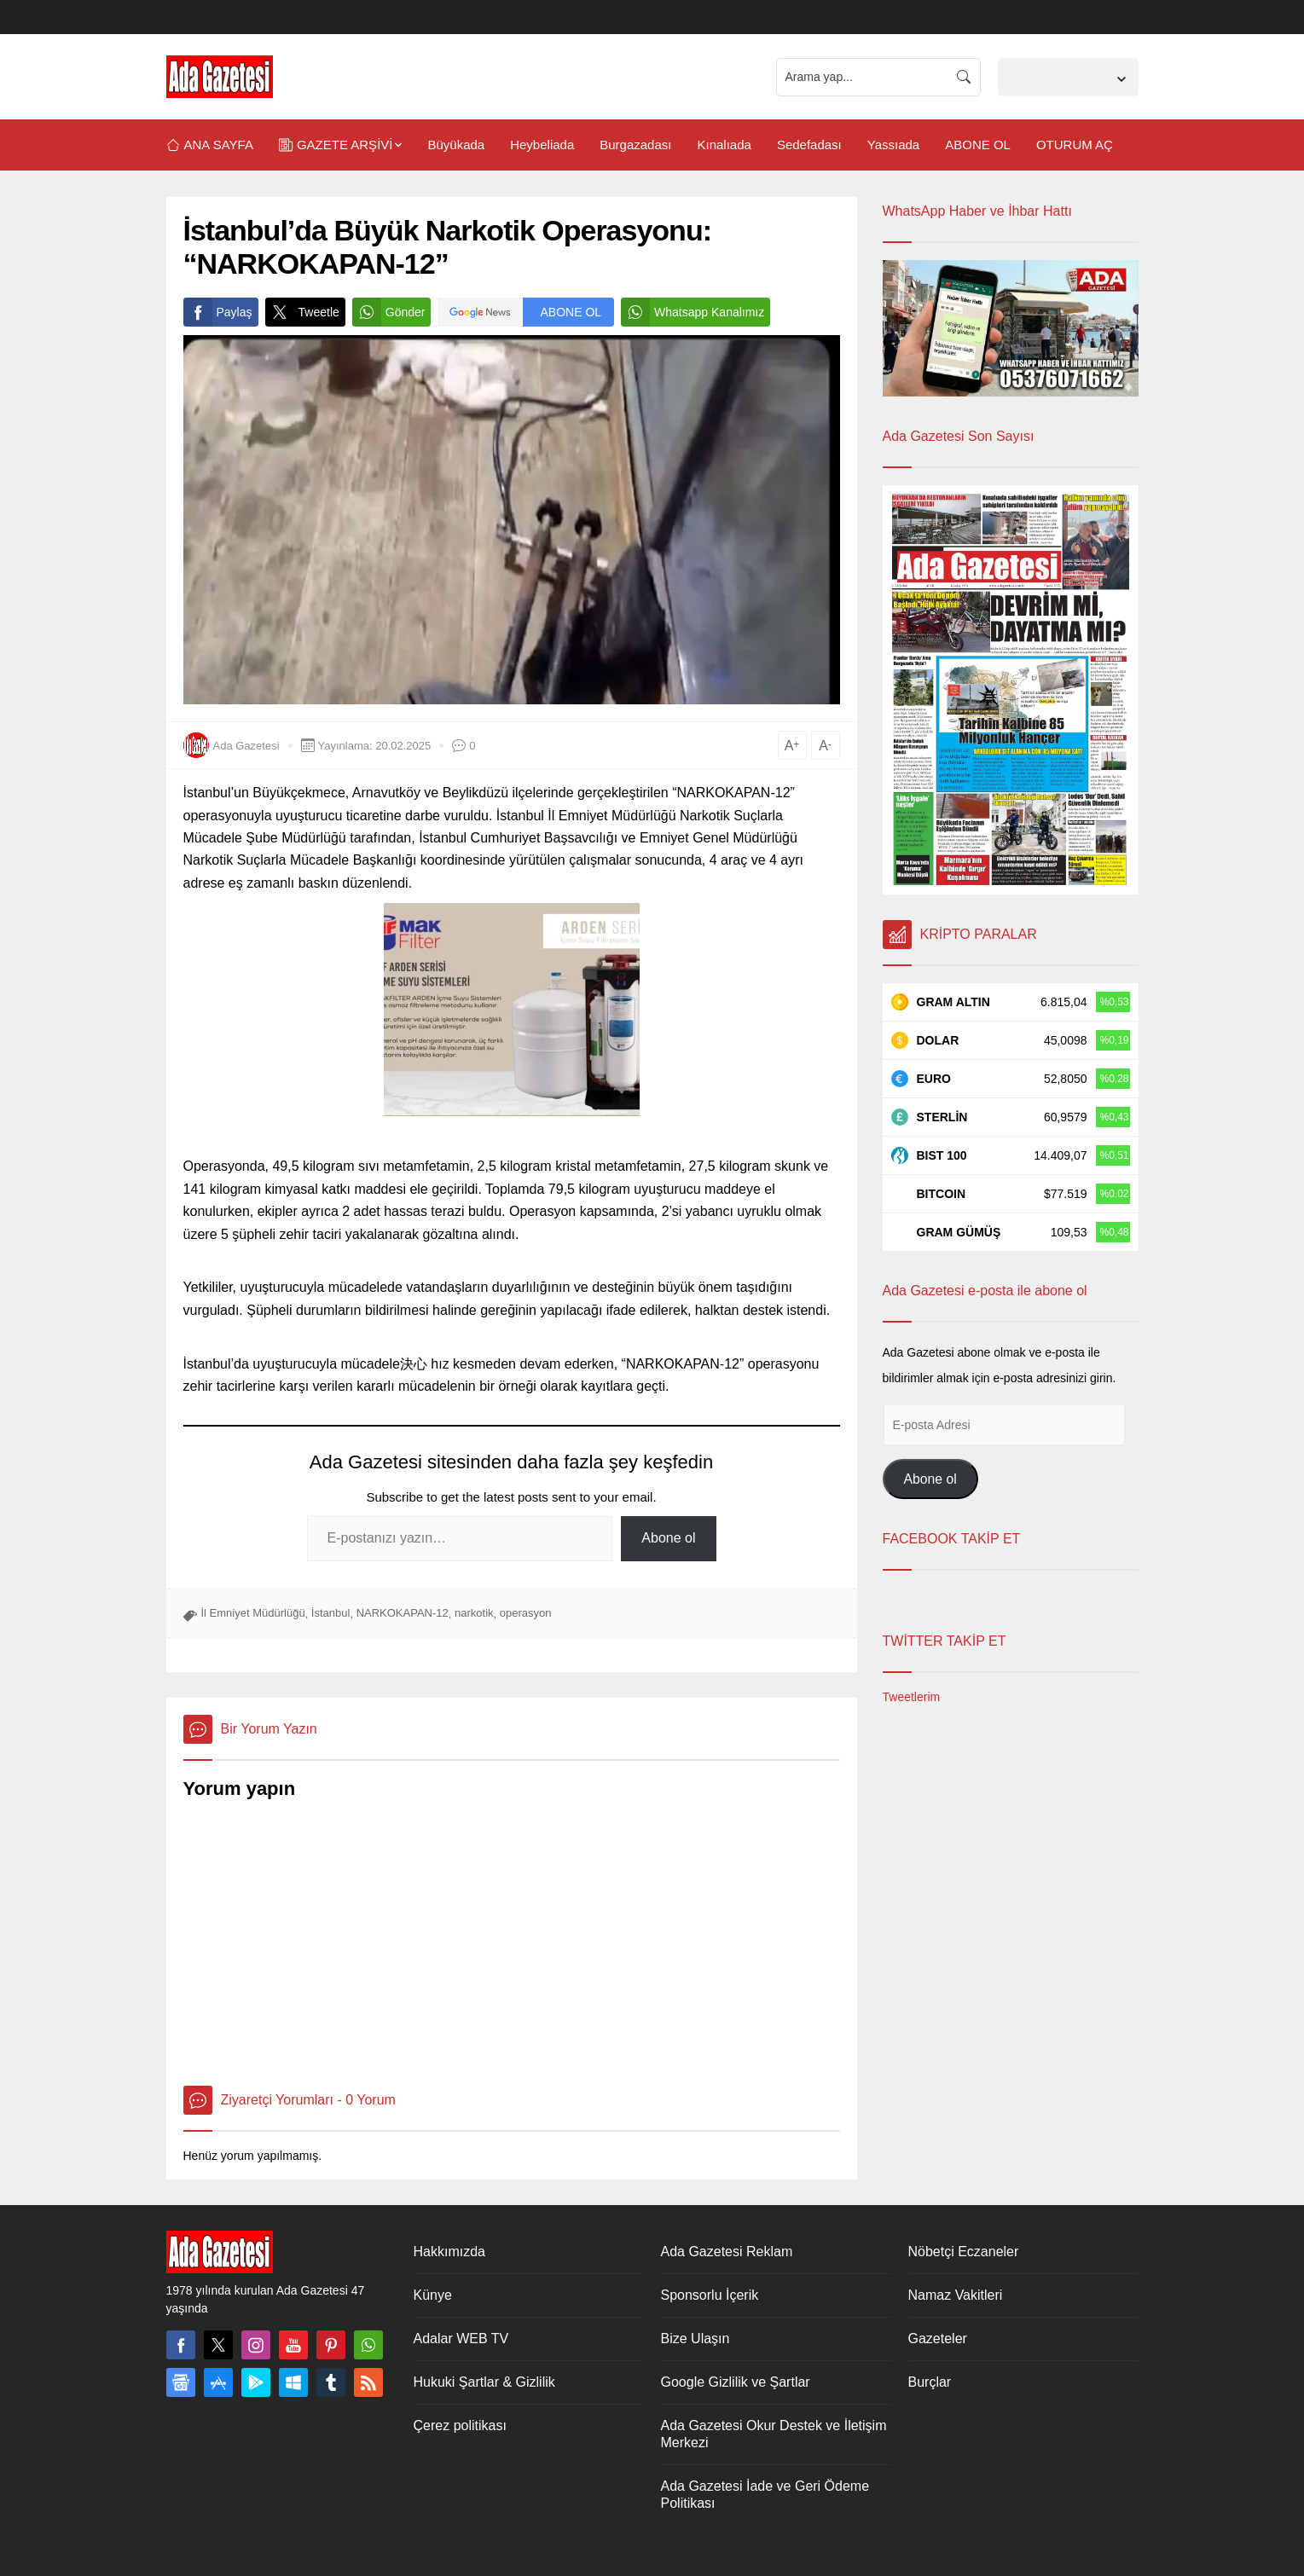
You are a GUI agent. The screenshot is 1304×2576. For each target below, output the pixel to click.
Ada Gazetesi (246, 745)
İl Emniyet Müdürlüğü (253, 1612)
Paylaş (217, 312)
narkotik (474, 1612)
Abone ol (668, 1538)
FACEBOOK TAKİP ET (952, 1538)
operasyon (526, 1612)
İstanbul (331, 1612)
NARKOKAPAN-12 (402, 1612)
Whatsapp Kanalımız (692, 312)
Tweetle (302, 312)
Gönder (389, 312)
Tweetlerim (912, 1697)
